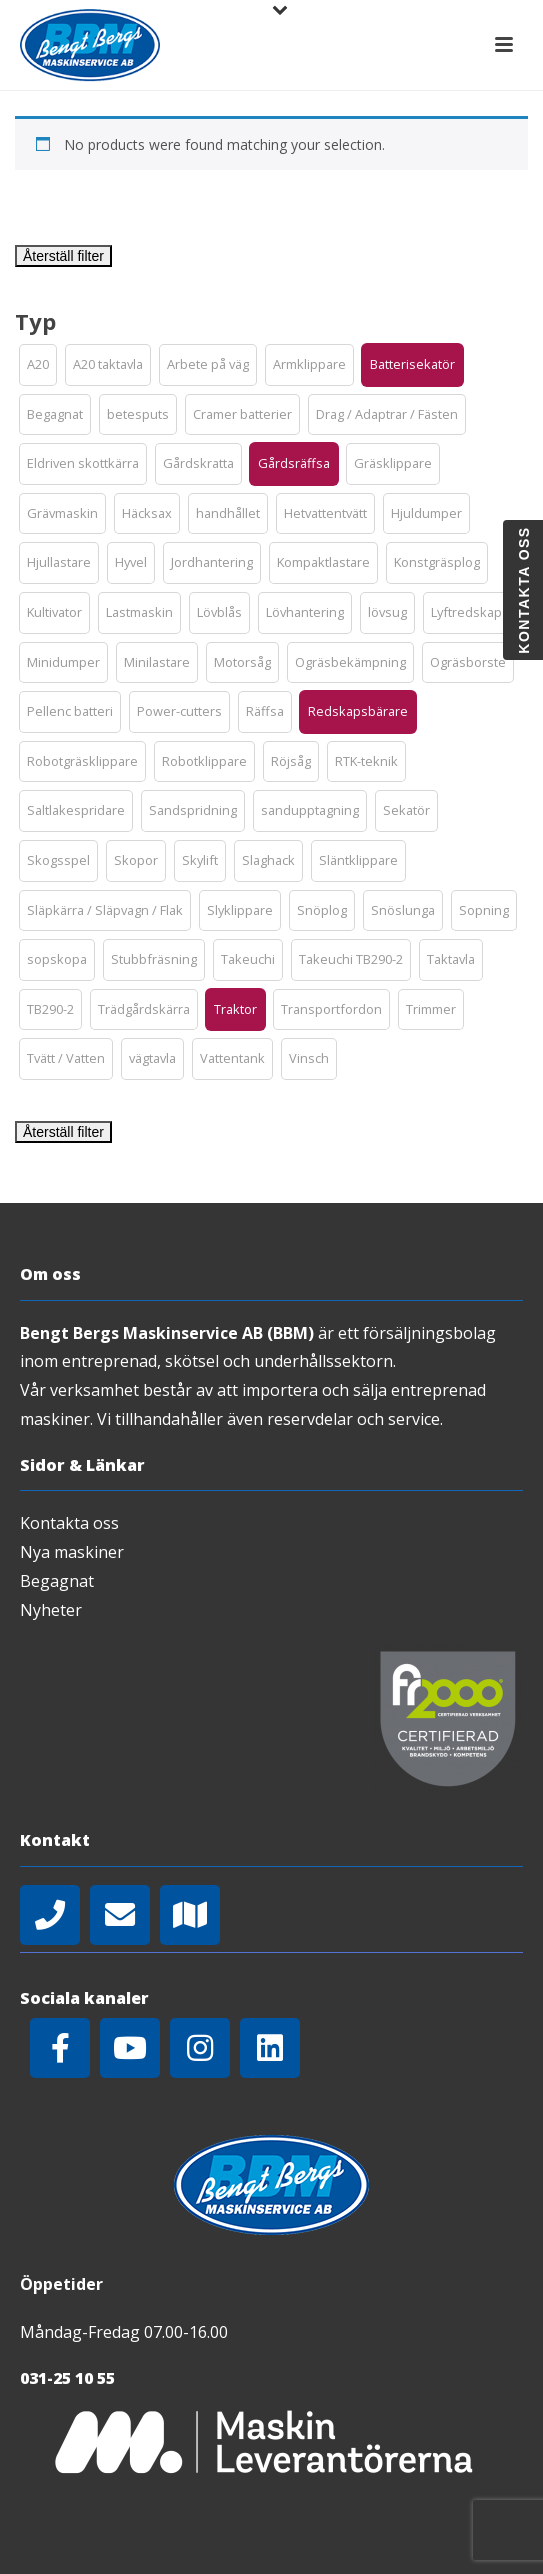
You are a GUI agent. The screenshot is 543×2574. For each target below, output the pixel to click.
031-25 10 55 (67, 2378)
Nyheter (51, 1610)
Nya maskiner (72, 1552)
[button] (38, 365)
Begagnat (57, 1581)
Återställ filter (63, 256)
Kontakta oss (69, 1523)
